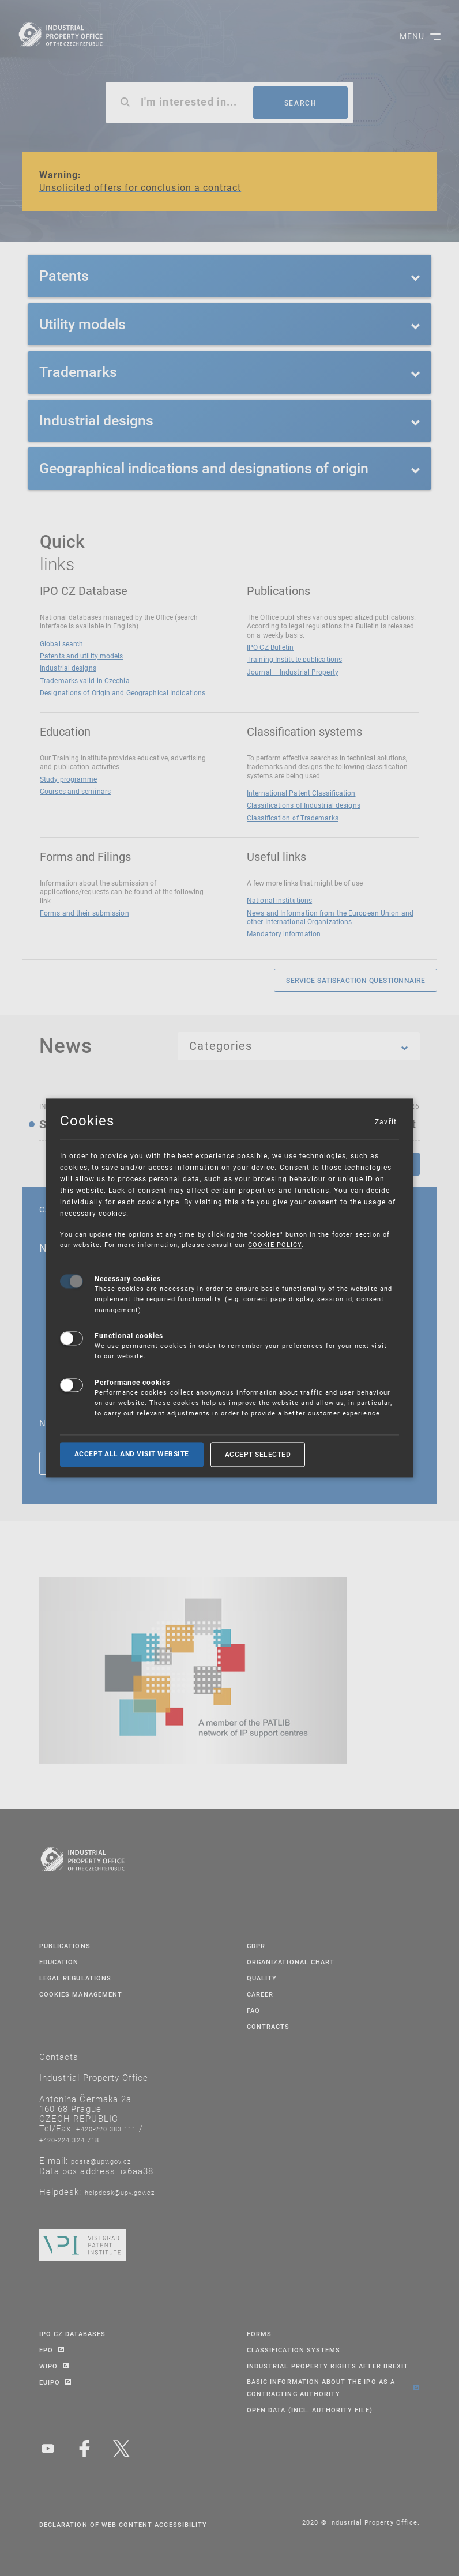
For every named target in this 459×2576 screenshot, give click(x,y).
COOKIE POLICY (275, 1245)
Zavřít (385, 1121)
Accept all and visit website (131, 1454)
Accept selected (258, 1454)
